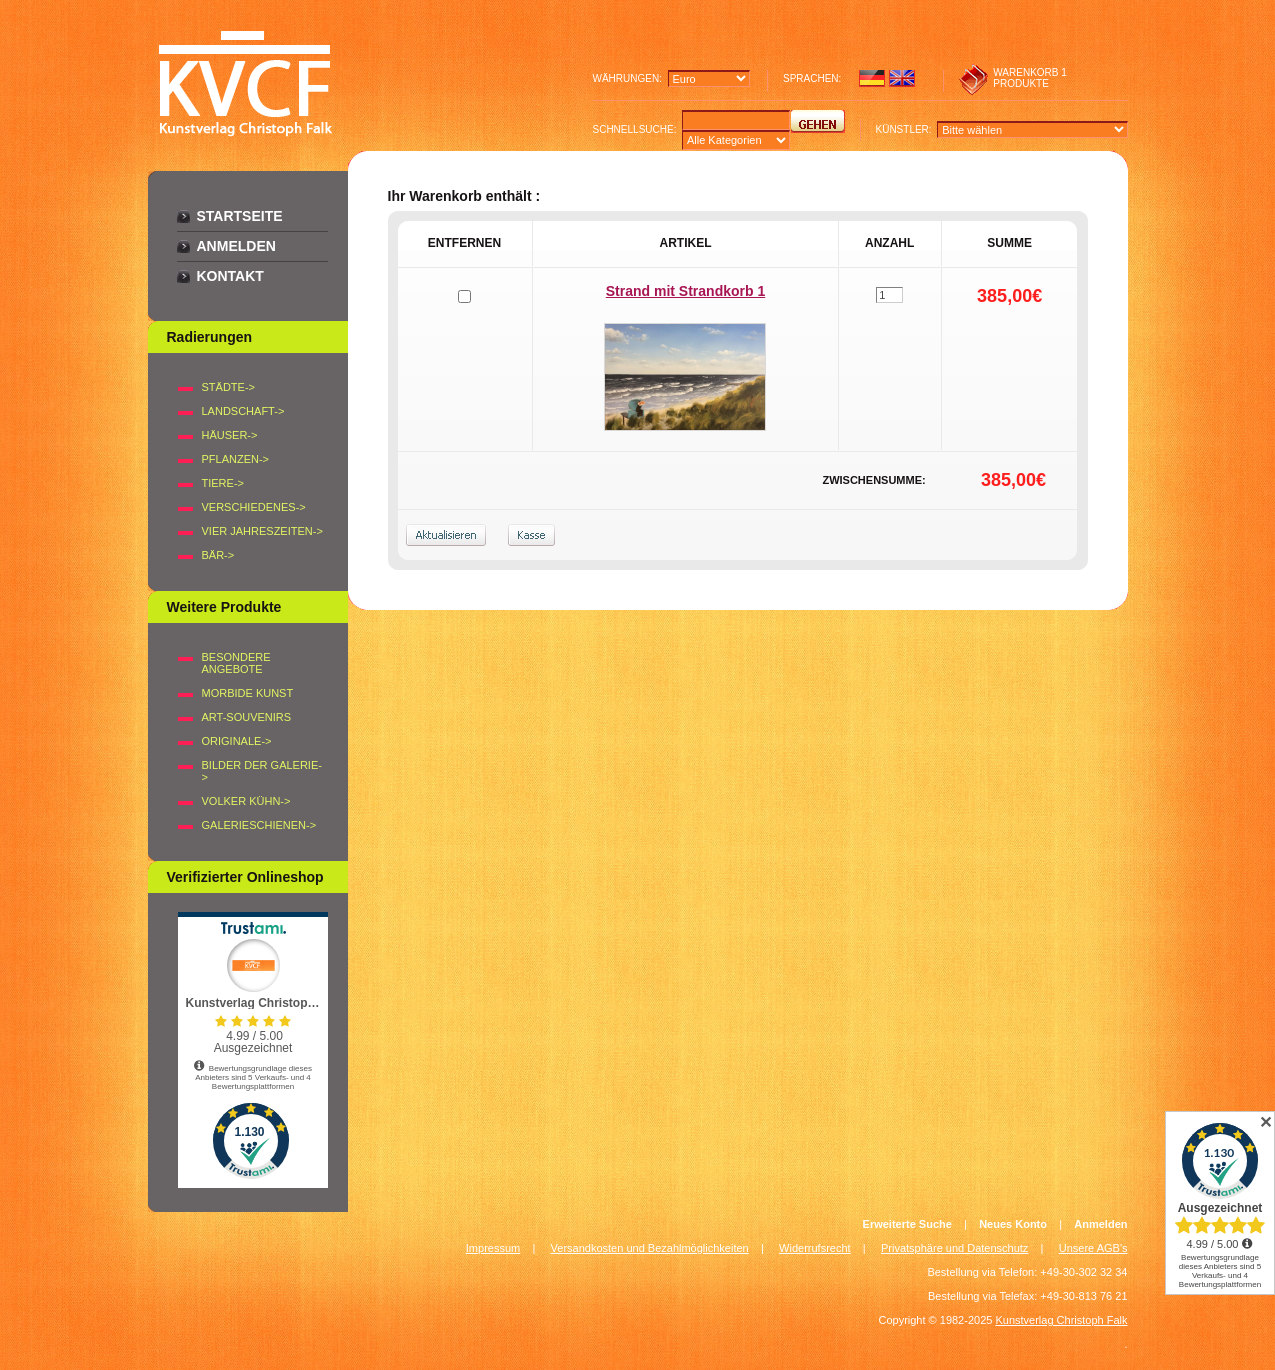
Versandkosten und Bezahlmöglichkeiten (650, 1248)
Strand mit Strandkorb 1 (685, 291)
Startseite (240, 216)
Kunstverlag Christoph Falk (1061, 1320)
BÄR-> (218, 555)
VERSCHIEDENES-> (254, 507)
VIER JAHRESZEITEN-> (262, 531)
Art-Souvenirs (247, 717)
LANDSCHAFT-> (243, 411)
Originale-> (237, 741)
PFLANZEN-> (236, 459)
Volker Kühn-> (246, 801)
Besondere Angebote (236, 663)
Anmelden (236, 246)
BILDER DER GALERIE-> (262, 771)
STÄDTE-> (228, 387)
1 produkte (1030, 78)
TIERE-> (223, 483)
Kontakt (230, 276)
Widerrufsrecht (815, 1248)
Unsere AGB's (1093, 1248)
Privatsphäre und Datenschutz (954, 1248)
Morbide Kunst (248, 693)
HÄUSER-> (230, 435)
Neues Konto (1013, 1224)
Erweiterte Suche (907, 1224)
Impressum (493, 1248)
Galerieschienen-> (259, 825)
